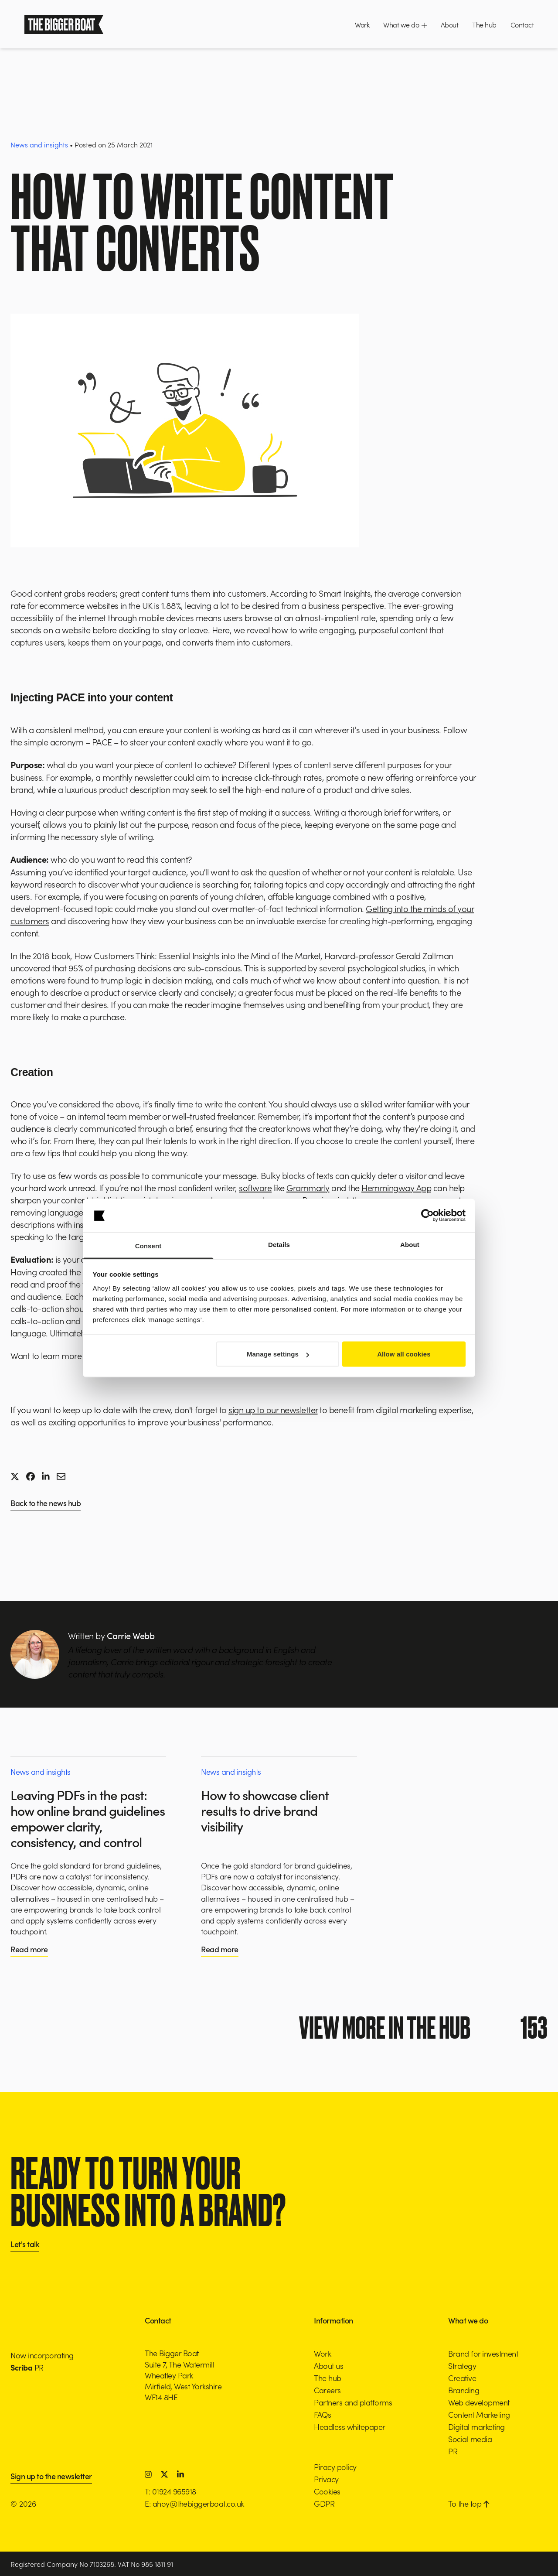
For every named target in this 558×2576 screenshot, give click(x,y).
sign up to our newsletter (273, 1409)
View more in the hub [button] (427, 2027)
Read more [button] (29, 1949)
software (255, 1187)
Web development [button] (479, 2402)
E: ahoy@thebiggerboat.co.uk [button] (194, 2503)
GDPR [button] (324, 2503)
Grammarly (308, 1187)
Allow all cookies (404, 1354)
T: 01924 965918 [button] (170, 2491)
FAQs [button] (322, 2414)
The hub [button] (484, 24)
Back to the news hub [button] (45, 1503)
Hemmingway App (396, 1187)
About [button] (450, 24)
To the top (468, 2503)
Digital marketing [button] (476, 2426)
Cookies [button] (327, 2491)
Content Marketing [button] (479, 2414)
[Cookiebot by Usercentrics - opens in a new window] (427, 1215)
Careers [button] (327, 2390)
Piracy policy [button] (335, 2466)
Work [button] (362, 24)
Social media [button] (470, 2438)
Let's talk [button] (24, 2244)
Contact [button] (522, 24)
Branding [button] (463, 2390)
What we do (405, 24)
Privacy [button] (326, 2479)
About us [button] (328, 2365)
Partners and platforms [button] (353, 2402)
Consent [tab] (148, 1245)
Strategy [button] (462, 2365)
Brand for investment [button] (483, 2353)
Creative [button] (462, 2377)
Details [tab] (279, 1244)
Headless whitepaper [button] (349, 2426)
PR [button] (452, 2451)
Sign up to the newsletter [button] (51, 2476)
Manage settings (278, 1354)
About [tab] (409, 1244)
